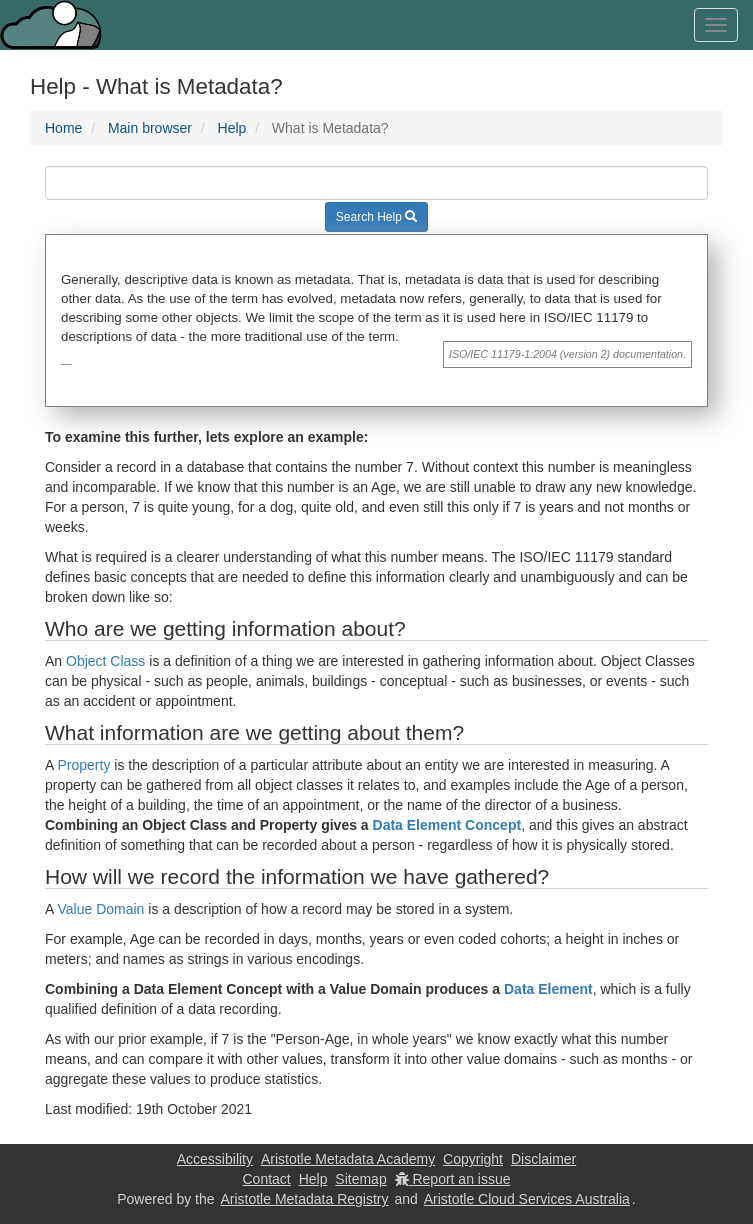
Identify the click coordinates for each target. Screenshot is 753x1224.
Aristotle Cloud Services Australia (527, 1199)
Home (63, 128)
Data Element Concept (447, 825)
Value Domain (100, 909)
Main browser (150, 128)
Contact (266, 1179)
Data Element (548, 989)
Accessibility (215, 1159)
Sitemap (360, 1179)
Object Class (105, 661)
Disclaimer (543, 1159)
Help (232, 128)
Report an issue (453, 1179)
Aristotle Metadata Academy (348, 1159)
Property (83, 765)
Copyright (473, 1159)
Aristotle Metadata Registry (304, 1199)
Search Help (376, 217)
